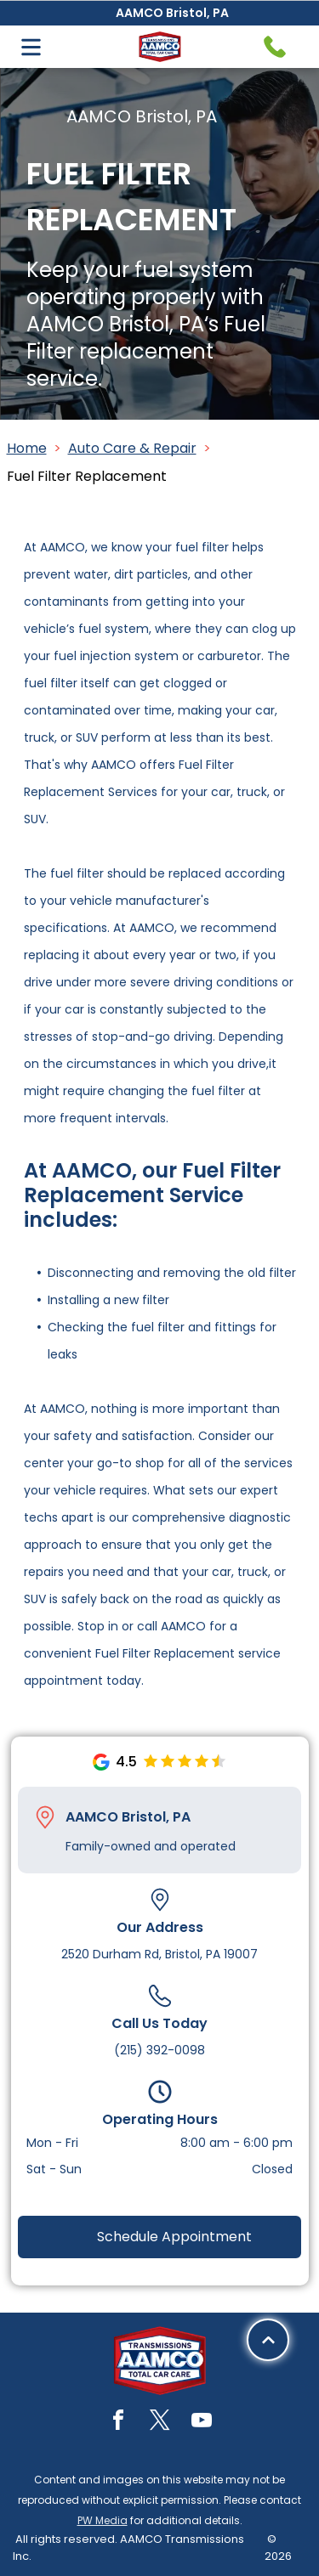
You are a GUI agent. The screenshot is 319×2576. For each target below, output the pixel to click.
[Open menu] (31, 47)
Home (27, 448)
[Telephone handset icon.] (275, 47)
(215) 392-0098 (159, 2050)
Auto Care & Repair (132, 448)
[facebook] (118, 2422)
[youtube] (201, 2422)
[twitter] (160, 2422)
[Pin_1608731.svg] (45, 1817)
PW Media (102, 2520)
